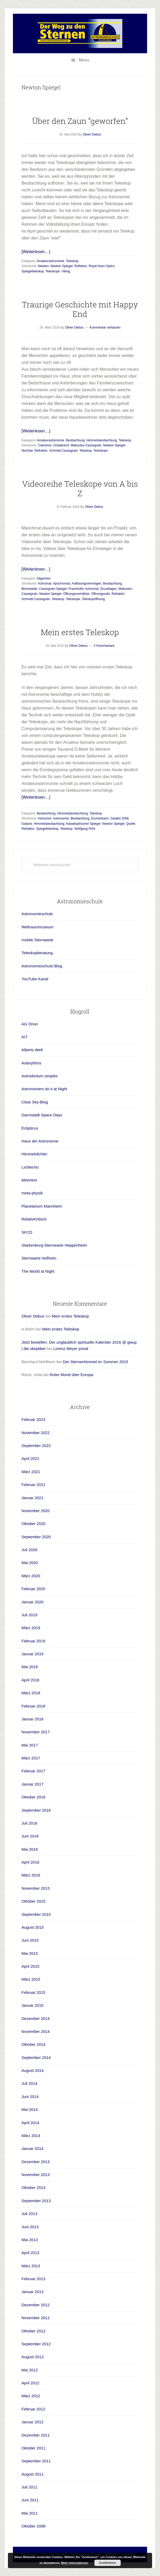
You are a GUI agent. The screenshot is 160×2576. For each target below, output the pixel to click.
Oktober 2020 (34, 1523)
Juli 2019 (29, 1615)
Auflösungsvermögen (86, 583)
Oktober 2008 (34, 2526)
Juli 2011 (29, 2487)
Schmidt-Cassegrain (63, 450)
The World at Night (38, 1271)
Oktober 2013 (34, 2187)
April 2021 (31, 1458)
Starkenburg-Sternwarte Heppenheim (54, 1245)
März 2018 (31, 1693)
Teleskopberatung (37, 953)
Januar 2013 (32, 2291)
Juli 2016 (29, 1823)
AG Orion (30, 1024)
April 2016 (31, 1862)
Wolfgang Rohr (84, 829)
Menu (84, 60)
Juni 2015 (30, 1940)
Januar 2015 (32, 2005)
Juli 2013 (29, 2213)
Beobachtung (75, 440)
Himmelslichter (34, 1154)
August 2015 (33, 1927)
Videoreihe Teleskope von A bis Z (80, 488)
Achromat (44, 583)
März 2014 (31, 2135)
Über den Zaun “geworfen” (80, 121)
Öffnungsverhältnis (76, 594)
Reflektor (80, 266)
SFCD (27, 1232)
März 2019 (31, 1627)
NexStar (27, 450)
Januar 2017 (32, 1784)
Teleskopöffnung (93, 599)
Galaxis (27, 824)
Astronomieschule (37, 913)
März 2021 (31, 1471)
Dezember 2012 (36, 2305)
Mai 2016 (30, 1849)
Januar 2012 (32, 2422)
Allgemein (44, 578)
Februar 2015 (33, 1992)
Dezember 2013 (36, 2161)
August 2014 (33, 2070)
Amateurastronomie (50, 261)
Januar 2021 (32, 1498)
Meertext (29, 1180)
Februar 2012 (33, 2409)
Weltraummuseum (38, 927)
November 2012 (36, 2317)
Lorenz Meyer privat (70, 1348)
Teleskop (72, 261)
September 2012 (36, 2344)
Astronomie (61, 818)
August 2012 (33, 2357)
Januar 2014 (32, 2148)
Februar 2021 (33, 1484)
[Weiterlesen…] (36, 251)
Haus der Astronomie (40, 1141)
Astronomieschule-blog (80, 33)
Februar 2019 (33, 1641)
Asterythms (31, 1063)
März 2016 (31, 1875)
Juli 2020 (29, 1549)
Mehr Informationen (74, 2562)
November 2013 (36, 2174)
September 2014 (36, 2057)
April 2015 (31, 1966)
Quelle (130, 824)
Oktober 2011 (34, 2448)
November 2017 (36, 1732)
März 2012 (31, 2396)
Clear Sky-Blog (35, 1102)
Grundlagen (108, 589)
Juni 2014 (30, 2096)
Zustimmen (107, 2563)
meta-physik (32, 1193)
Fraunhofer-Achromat (84, 589)
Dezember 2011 (36, 2435)
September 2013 (36, 2200)
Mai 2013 (30, 2239)
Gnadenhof (61, 445)
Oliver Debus (33, 1316)
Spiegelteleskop (33, 271)
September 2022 (36, 1445)
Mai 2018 (30, 1667)
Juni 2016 (30, 1836)
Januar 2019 (32, 1654)
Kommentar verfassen (105, 327)
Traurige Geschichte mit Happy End (80, 309)
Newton (43, 266)
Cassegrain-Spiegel (53, 589)
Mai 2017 (30, 1745)
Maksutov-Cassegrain (86, 445)
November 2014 (36, 2031)
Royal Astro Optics (102, 266)
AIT (25, 1037)
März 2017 (31, 1758)
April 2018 (31, 1680)
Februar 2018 (33, 1706)
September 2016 (36, 1810)
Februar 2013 (33, 2278)
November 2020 (36, 1510)
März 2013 (31, 2266)
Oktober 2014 (34, 2044)
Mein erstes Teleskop (80, 632)
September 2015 (36, 1914)
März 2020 (31, 1576)
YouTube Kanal (35, 979)
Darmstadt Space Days (42, 1115)
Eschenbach (100, 818)
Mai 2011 (30, 2513)
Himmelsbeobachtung (101, 440)
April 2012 (31, 2383)
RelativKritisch (34, 1219)
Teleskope (53, 271)
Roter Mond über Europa (71, 1374)
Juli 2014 (29, 2083)
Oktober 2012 (34, 2331)
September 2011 (36, 2461)
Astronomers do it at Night (44, 1089)
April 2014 (31, 2122)
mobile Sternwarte (38, 940)
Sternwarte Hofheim (39, 1258)
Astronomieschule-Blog (42, 966)
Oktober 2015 (34, 1901)
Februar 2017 (33, 1771)
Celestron (44, 445)
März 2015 (31, 1979)
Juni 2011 (30, 2500)
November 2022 (36, 1432)
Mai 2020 (30, 1562)
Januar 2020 (32, 1602)
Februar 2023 (33, 1419)
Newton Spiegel (62, 266)
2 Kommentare (104, 646)
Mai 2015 (30, 1953)
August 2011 (33, 2474)
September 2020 (36, 1537)
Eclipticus (30, 1128)
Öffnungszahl (100, 594)
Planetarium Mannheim (42, 1206)
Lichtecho (30, 1167)
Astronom (44, 818)
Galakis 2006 (119, 818)
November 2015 (36, 1888)
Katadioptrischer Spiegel (83, 824)
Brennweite (29, 589)
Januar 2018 (32, 1719)
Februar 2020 (33, 1588)
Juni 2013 (30, 2227)
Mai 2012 (30, 2370)
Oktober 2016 (34, 1797)
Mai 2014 (30, 2109)
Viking (65, 271)
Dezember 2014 (36, 2018)
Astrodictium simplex (40, 1076)
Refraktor (41, 450)
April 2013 (31, 2252)
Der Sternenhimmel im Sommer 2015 (95, 1361)
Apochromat (61, 583)
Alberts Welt (32, 1050)
